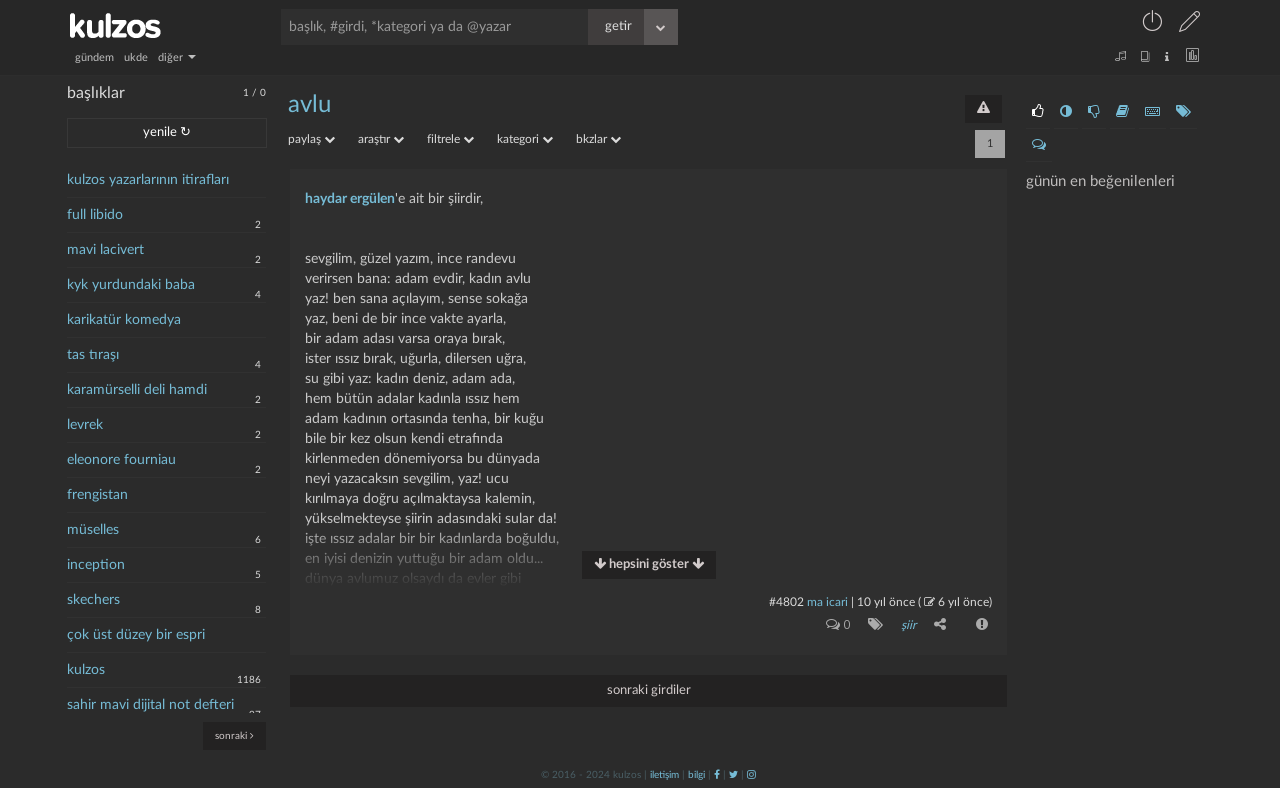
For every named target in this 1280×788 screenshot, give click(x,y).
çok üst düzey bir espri (136, 635)
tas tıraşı (93, 355)
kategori (525, 139)
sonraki (234, 735)
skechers (93, 600)
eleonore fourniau (121, 460)
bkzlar (598, 139)
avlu (309, 105)
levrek (85, 425)
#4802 (786, 602)
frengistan (97, 495)
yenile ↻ (167, 132)
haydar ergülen (350, 199)
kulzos (86, 670)
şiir (908, 625)
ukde (136, 57)
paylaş (311, 139)
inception (96, 565)
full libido (95, 215)
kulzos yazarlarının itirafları (148, 180)
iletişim (664, 775)
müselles (93, 530)
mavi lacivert (105, 250)
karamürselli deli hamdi (137, 390)
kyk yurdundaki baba (131, 285)
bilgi (696, 775)
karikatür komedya (124, 320)
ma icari (827, 602)
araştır (381, 139)
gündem (94, 57)
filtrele (450, 139)
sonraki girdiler (649, 690)
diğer (177, 57)
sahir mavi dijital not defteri (150, 705)
